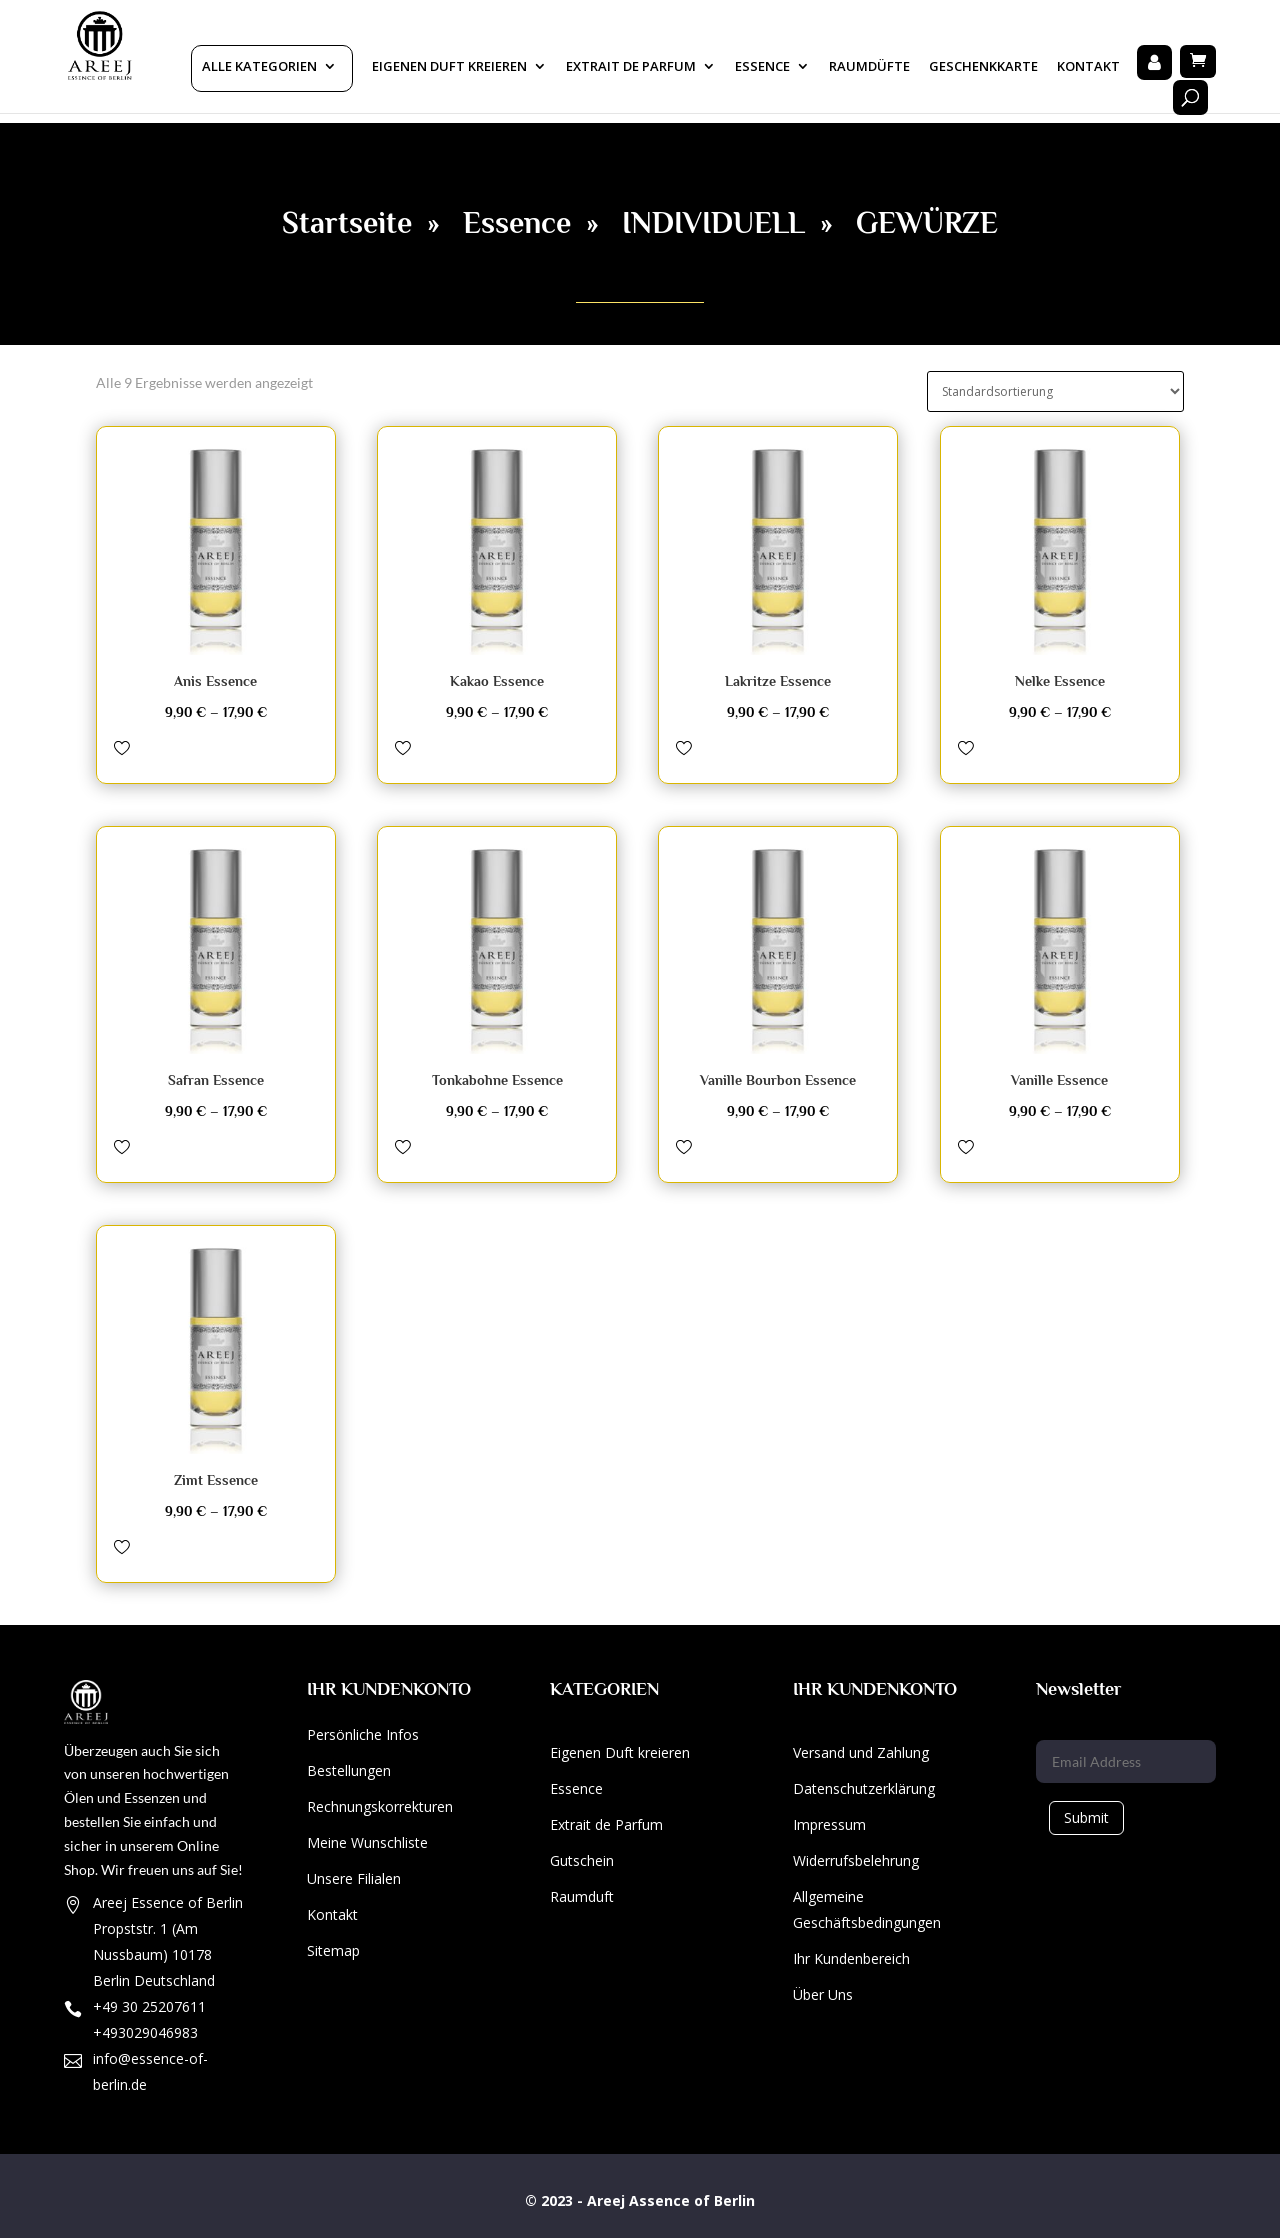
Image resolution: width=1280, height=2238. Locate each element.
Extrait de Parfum (606, 1824)
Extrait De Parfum (631, 67)
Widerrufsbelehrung (856, 1860)
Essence (762, 67)
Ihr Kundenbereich (851, 1958)
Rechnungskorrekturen (380, 1806)
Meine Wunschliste (367, 1842)
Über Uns (823, 1994)
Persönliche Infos (363, 1734)
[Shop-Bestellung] (1055, 391)
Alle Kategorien (259, 67)
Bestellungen (349, 1770)
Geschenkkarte (983, 67)
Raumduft (582, 1896)
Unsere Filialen (354, 1878)
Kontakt (1088, 67)
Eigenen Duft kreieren (449, 67)
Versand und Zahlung (861, 1752)
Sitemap (333, 1950)
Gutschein (582, 1860)
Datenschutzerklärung (864, 1788)
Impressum (829, 1824)
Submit (1086, 1817)
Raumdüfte (869, 67)
